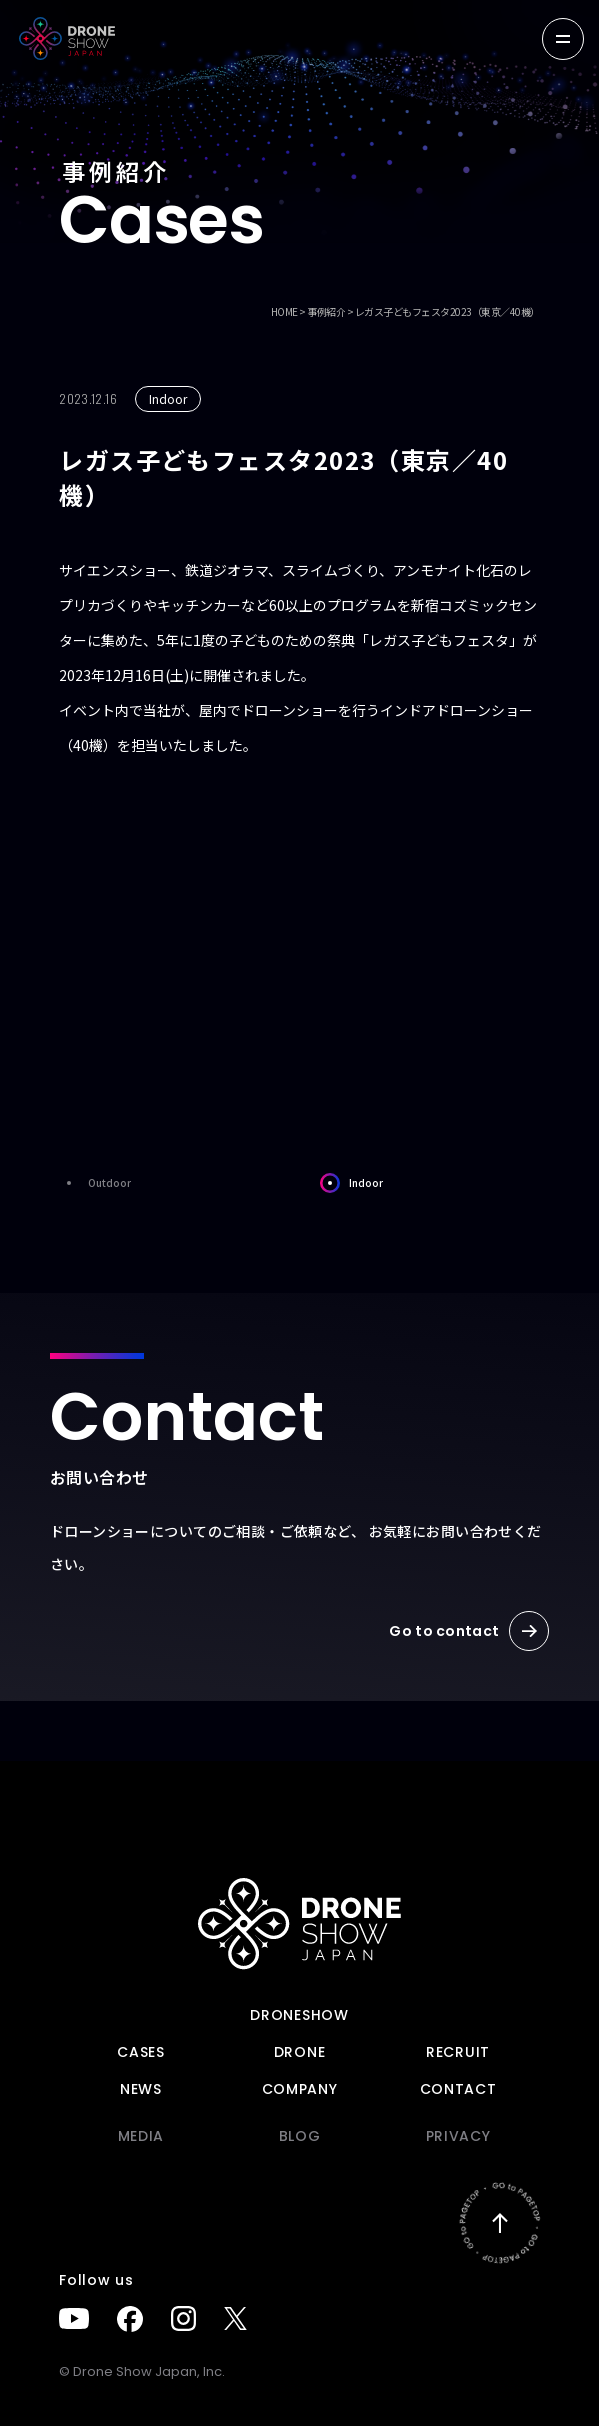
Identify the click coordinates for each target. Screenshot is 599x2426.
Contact (458, 2089)
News (141, 2089)
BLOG (300, 2136)
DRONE (300, 2052)
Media (141, 2136)
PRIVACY (458, 2136)
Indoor (351, 1183)
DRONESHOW (299, 2015)
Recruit (458, 2052)
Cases (141, 2052)
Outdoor (95, 1183)
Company (300, 2089)
